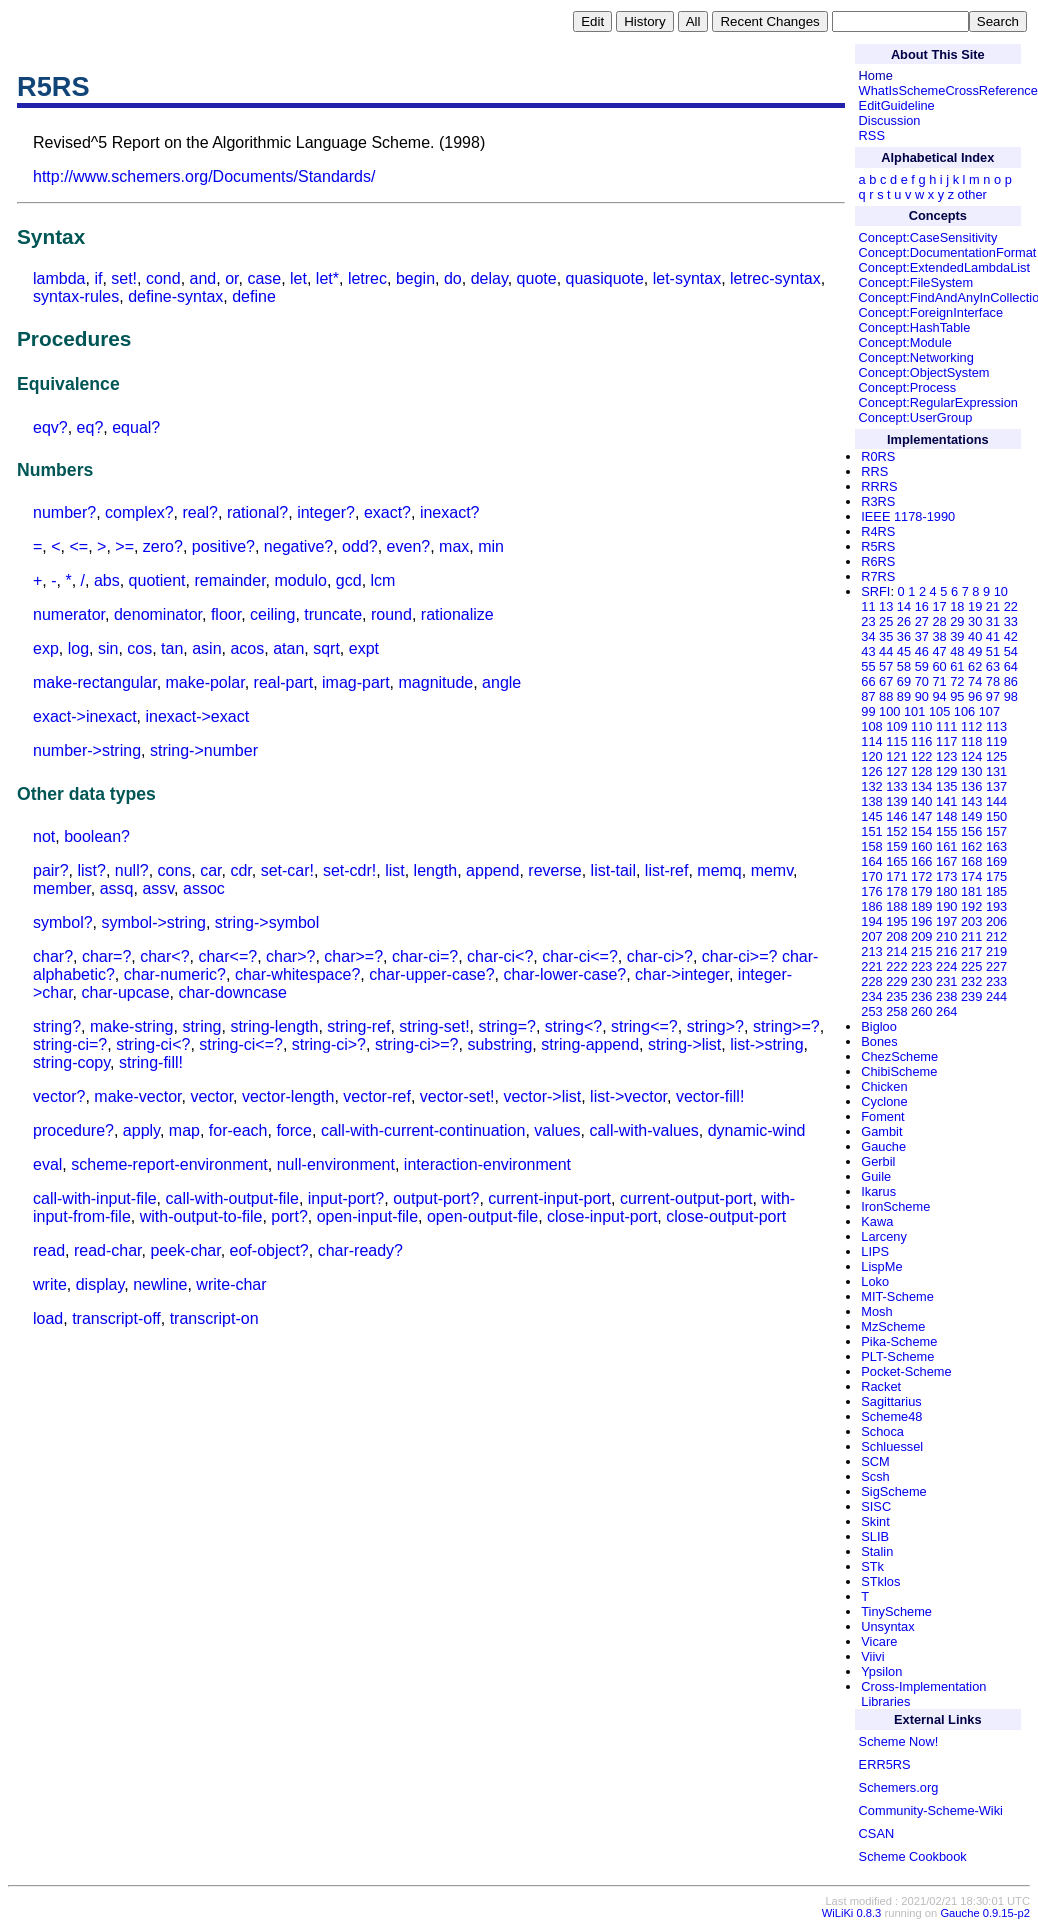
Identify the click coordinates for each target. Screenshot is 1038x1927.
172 (921, 876)
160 (921, 846)
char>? (290, 956)
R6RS (878, 561)
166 (921, 861)
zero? (163, 546)
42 (1011, 636)
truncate (333, 614)
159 (896, 846)
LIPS (875, 1251)
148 (946, 816)
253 (871, 1011)
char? (53, 956)
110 (921, 726)
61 (957, 666)
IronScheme (895, 1206)
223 (921, 966)
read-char (108, 1250)
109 (896, 726)
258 (896, 1011)
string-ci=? (70, 1044)
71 (939, 681)
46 (922, 651)
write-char (231, 1284)
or (231, 278)
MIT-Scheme (897, 1296)
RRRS (879, 486)
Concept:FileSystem (916, 282)
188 (896, 906)
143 (971, 801)
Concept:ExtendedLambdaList (944, 267)
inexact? (450, 512)
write (50, 1284)
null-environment (336, 1164)
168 (971, 861)
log (78, 648)
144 (996, 801)
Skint (875, 1521)
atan (288, 648)
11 (868, 606)
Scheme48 (891, 1416)
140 (921, 801)
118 (971, 741)
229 (896, 981)
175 (996, 876)
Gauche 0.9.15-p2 (985, 1913)
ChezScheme (899, 1056)
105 (939, 711)
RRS (874, 471)
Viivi (872, 1656)
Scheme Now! (899, 1741)
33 (1011, 621)
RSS (872, 135)
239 (971, 996)
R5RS (878, 546)
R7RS (878, 576)
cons (175, 870)
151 (871, 831)
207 (871, 936)
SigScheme (893, 1491)
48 (957, 651)
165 (896, 861)
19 (975, 606)
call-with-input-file (95, 1198)
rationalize (457, 614)
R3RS (878, 501)
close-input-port (602, 1216)
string (201, 1026)
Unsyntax (887, 1626)
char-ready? (360, 1250)
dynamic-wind (757, 1130)
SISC (876, 1506)
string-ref (358, 1026)
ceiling (272, 614)
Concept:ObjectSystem (924, 372)
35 (886, 636)
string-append (590, 1044)
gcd (349, 580)
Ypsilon (881, 1671)
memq (719, 870)
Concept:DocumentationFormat (948, 252)
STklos (880, 1581)
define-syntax (175, 296)
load (48, 1318)
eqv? (50, 427)
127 (896, 771)
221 (871, 966)
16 (922, 606)
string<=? (644, 1026)
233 (996, 981)
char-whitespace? (297, 974)
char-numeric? (175, 974)
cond (163, 278)
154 (921, 831)
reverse (554, 870)
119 (996, 741)
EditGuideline (897, 105)
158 (871, 846)
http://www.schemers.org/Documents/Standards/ (204, 176)
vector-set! (457, 1096)
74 (975, 681)
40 (975, 636)
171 (896, 876)
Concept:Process (907, 387)
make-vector (137, 1096)
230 (921, 981)
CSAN (877, 1833)
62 (975, 666)
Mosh (876, 1311)
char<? (164, 956)
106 (964, 711)
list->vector (628, 1096)
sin (108, 648)
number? (64, 512)
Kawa (877, 1221)
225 (971, 966)
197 (946, 921)
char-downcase (232, 992)
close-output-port (726, 1216)
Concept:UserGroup (916, 417)
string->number (204, 750)
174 (971, 876)
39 (957, 636)
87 (868, 696)
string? (57, 1026)
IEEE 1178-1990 (908, 516)
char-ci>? (660, 956)
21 (993, 606)
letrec (367, 278)
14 (904, 606)
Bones (879, 1041)
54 (1011, 651)
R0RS (878, 456)
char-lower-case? (564, 974)
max (454, 546)
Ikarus (878, 1191)
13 (886, 606)
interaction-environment (487, 1164)
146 (896, 816)
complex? (139, 512)
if (98, 278)
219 (996, 951)
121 (896, 756)
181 (971, 891)
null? (132, 870)
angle (501, 682)
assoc (204, 888)
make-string (132, 1026)
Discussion (890, 120)
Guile (876, 1176)
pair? (51, 870)
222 (896, 966)
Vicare (879, 1641)
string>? (715, 1026)
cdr (240, 870)
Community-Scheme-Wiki (931, 1810)
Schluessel (892, 1446)
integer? (326, 512)
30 (975, 621)
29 (957, 621)
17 (939, 606)
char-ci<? (500, 956)
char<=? (227, 956)
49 (975, 651)
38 (939, 636)
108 (871, 726)
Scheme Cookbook (913, 1856)
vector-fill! (710, 1096)
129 (946, 771)
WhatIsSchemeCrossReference (948, 90)
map (184, 1130)
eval (47, 1164)
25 (886, 621)
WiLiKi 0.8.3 (852, 1913)
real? (200, 512)
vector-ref (377, 1096)
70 (922, 681)
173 (946, 876)
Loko (875, 1281)
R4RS (878, 531)
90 (922, 696)
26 (904, 621)
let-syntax (687, 278)
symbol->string (153, 922)
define (254, 296)
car (210, 870)
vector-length (288, 1096)
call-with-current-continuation (423, 1130)
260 (921, 1011)
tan (172, 648)
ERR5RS (885, 1764)
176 (871, 891)
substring (499, 1044)
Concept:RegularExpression (938, 402)
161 (946, 846)
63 (993, 666)
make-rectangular (95, 682)
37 (922, 636)
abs (107, 580)
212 (996, 936)
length (436, 870)
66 (868, 681)
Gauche (883, 1146)
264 (946, 1011)
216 (946, 951)
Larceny (884, 1236)
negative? (298, 546)
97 (993, 696)
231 (946, 981)
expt (364, 648)
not (44, 836)
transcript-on (214, 1318)
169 (996, 861)
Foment (882, 1116)
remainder (229, 580)
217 (971, 951)
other (972, 194)
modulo (300, 580)
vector (211, 1096)
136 (971, 786)
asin (206, 648)
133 (896, 786)
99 (868, 711)
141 (946, 801)
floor (226, 614)
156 (971, 831)
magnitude (436, 682)
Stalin (877, 1551)
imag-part (356, 682)
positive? (223, 546)
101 (914, 711)
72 (957, 681)
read (49, 1250)
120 (871, 756)
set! (124, 278)
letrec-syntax (775, 278)
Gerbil (878, 1161)
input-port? (346, 1198)
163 (996, 846)
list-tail (613, 870)
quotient (157, 580)
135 (946, 786)
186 (871, 906)
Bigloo (879, 1026)
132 (871, 786)
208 (896, 936)
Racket (881, 1386)
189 (921, 906)
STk (872, 1566)
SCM (875, 1461)
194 (871, 921)
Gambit (881, 1131)
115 (896, 741)
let (298, 278)
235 (896, 996)
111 (946, 726)
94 (939, 696)
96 (975, 696)
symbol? (63, 922)
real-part (284, 682)
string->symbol (267, 922)
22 (1011, 606)
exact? (387, 512)
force (294, 1130)
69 (904, 681)
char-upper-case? (431, 974)
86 (1011, 681)
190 (946, 906)
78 (993, 681)
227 (996, 966)
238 (946, 996)
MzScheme (893, 1326)
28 (939, 621)
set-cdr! (349, 870)
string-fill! (151, 1062)
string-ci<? (153, 1044)
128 (921, 771)
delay (489, 278)
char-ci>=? (740, 956)
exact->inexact (85, 716)
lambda (59, 278)
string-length (274, 1026)
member (62, 888)
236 (921, 996)
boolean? (97, 836)
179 (921, 891)
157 (996, 831)
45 (904, 651)
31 (993, 621)
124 (971, 756)
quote (537, 278)
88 (886, 696)
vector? (59, 1096)
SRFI (875, 591)
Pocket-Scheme (906, 1371)
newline (160, 1284)
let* (327, 278)
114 (871, 741)
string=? (507, 1026)
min (491, 546)
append (492, 870)
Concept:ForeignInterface (931, 312)
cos (139, 648)
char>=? (353, 956)
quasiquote (605, 278)
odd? (360, 546)
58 (904, 666)
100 (889, 711)
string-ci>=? (417, 1044)
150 (996, 816)
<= (78, 546)
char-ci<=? (580, 956)
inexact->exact (198, 716)
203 (971, 921)
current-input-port (549, 1198)
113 (996, 726)
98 (1011, 696)
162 (971, 846)
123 (946, 756)
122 (921, 756)
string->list (684, 1044)
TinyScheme (896, 1611)
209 (921, 936)
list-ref (667, 870)
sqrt (326, 648)
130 (971, 771)
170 (871, 876)
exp (46, 648)
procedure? (73, 1130)
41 (993, 636)
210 (946, 936)
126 (871, 771)
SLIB (875, 1536)
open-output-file (482, 1216)
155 (946, 831)
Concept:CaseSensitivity (928, 237)
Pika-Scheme (899, 1341)
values (557, 1130)
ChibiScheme (899, 1071)
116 (921, 741)
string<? (573, 1026)
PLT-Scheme (897, 1356)
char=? (106, 956)
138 (871, 801)
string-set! (434, 1026)
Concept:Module (905, 342)
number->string (87, 750)
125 (996, 756)
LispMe (881, 1266)
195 (896, 921)
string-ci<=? (241, 1044)
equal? (136, 427)
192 (971, 906)
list (395, 870)
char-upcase (125, 992)
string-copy (71, 1062)
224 (946, 966)
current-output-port (686, 1198)
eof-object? (269, 1250)
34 (868, 636)
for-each (238, 1130)
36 (904, 636)
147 (921, 816)
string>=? (786, 1026)
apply (141, 1130)
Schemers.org (899, 1787)
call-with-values (643, 1130)
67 (886, 681)
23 (868, 621)
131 (996, 771)
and (203, 278)
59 (922, 666)
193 (996, 906)
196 (921, 921)
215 (921, 951)
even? (409, 546)
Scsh (875, 1476)
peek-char (185, 1250)
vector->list (542, 1096)
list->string (766, 1044)
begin (415, 278)
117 (946, 741)
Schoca (882, 1431)
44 (886, 651)
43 (868, 651)
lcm (383, 580)
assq (117, 888)
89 (904, 696)
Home (876, 75)
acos (247, 648)
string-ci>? (329, 1044)
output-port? (436, 1198)
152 (896, 831)
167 (946, 861)
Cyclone (884, 1101)
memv (772, 870)
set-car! (287, 870)
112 (971, 726)
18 (957, 606)
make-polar (205, 682)
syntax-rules (76, 296)
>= (124, 546)
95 (957, 696)
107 (989, 711)
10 (1001, 591)
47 (939, 651)
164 (871, 861)
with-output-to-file (201, 1216)
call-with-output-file (231, 1198)
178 (896, 891)
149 (971, 816)
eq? (90, 427)
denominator (158, 614)
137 (996, 786)
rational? (257, 512)
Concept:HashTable (915, 327)
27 (922, 621)
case (264, 278)
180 (946, 891)
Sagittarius (891, 1401)
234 (871, 996)
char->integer (682, 974)
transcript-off (116, 1318)
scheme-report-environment (169, 1164)
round (391, 614)
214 (896, 951)
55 (868, 666)
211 (971, 936)
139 (896, 801)
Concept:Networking (916, 357)
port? (289, 1216)
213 (871, 951)
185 (996, 891)
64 (1011, 666)
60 (939, 666)
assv (158, 888)
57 (886, 666)
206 (996, 921)
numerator (69, 614)
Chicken (884, 1086)
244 (996, 996)
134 (921, 786)
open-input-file (367, 1216)
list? (91, 870)
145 (871, 816)
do (453, 278)
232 (971, 981)
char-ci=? (425, 956)
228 (871, 981)
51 (993, 651)
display (100, 1284)
